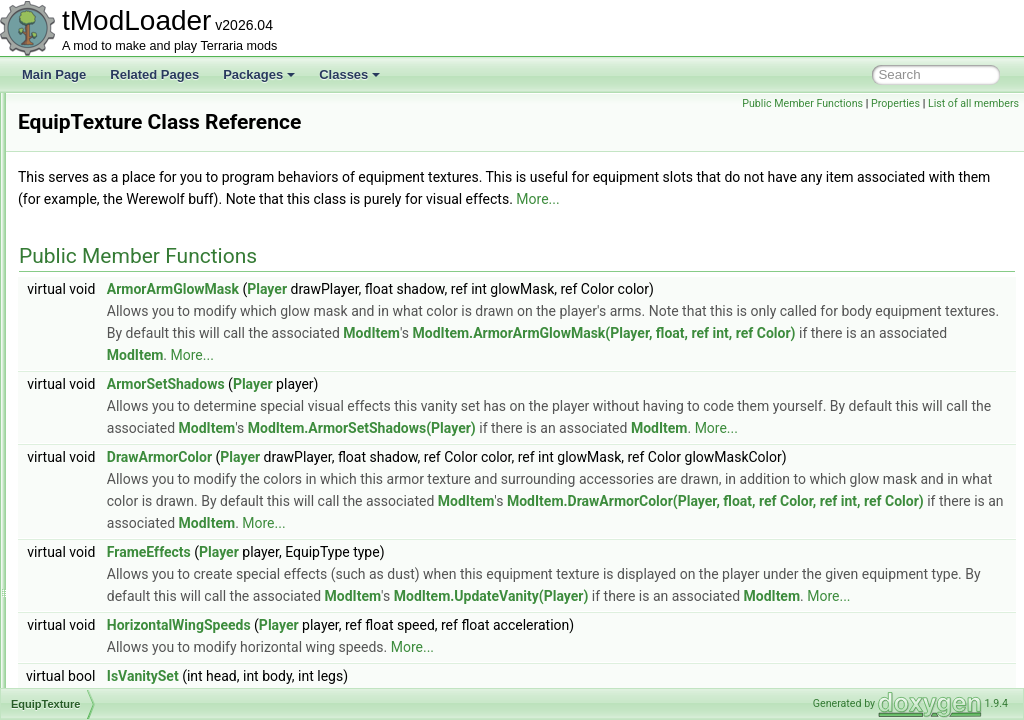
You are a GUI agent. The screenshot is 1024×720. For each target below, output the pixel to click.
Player (517, 311)
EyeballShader (105, 642)
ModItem (874, 355)
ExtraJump (94, 532)
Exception (92, 422)
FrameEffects (399, 640)
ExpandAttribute (108, 444)
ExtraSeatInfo (102, 598)
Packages (259, 74)
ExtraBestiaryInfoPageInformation (155, 510)
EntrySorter (96, 312)
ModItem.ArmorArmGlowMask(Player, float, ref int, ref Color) (548, 377)
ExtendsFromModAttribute (135, 466)
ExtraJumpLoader (113, 554)
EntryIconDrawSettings (127, 290)
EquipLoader (100, 356)
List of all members (973, 103)
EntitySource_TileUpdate (132, 158)
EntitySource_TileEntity (128, 114)
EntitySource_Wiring (120, 202)
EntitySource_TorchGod (129, 180)
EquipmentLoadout (116, 378)
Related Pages (154, 74)
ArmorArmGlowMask (423, 311)
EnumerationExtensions (129, 334)
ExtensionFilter (105, 488)
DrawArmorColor (409, 501)
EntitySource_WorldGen (130, 246)
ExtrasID (89, 620)
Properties (895, 103)
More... (289, 221)
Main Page (54, 74)
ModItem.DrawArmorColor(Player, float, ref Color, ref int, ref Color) (634, 589)
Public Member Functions (802, 103)
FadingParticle (104, 686)
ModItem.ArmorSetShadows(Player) (869, 450)
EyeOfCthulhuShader (122, 664)
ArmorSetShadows (416, 406)
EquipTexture (101, 400)
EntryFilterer (98, 268)
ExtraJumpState (108, 576)
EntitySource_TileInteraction (141, 136)
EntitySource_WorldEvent (134, 224)
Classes (349, 74)
